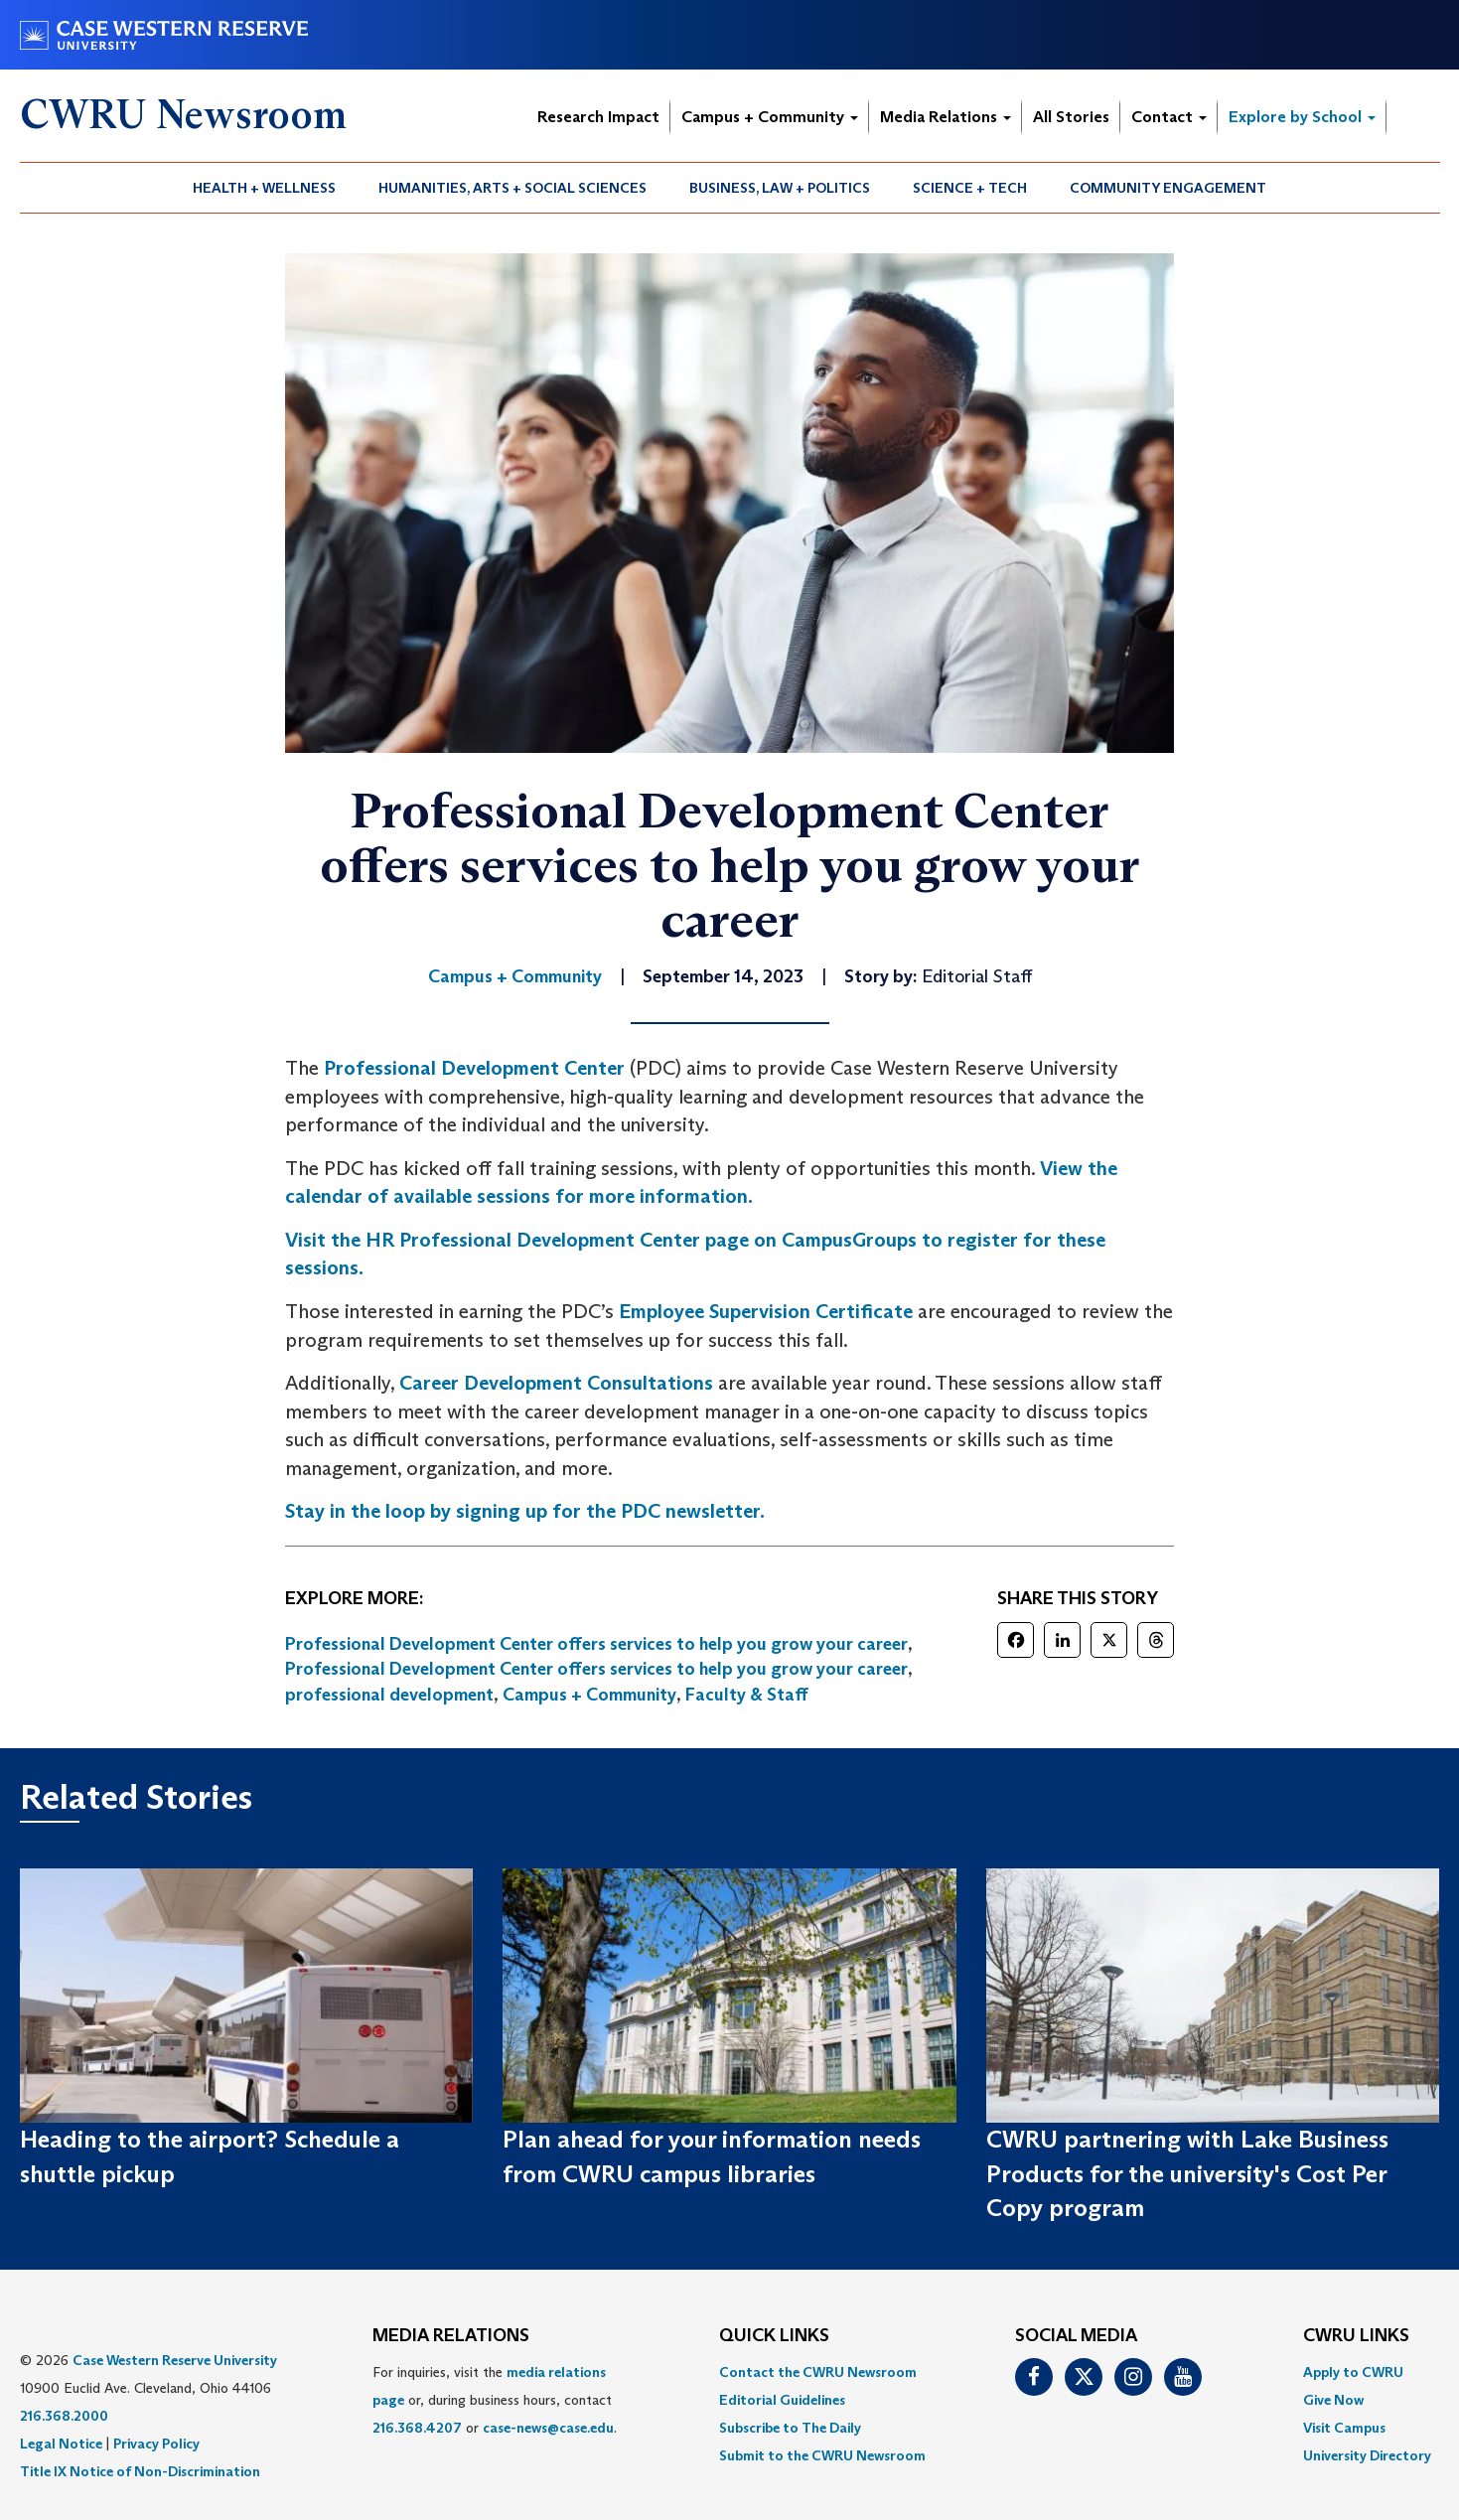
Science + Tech (970, 188)
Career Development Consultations (556, 1383)
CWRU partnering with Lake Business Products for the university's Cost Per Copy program (1187, 2173)
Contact (1169, 116)
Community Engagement (1168, 188)
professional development (389, 1694)
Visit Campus (1344, 2428)
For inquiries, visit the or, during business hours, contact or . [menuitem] (494, 2400)
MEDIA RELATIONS (450, 2336)
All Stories (1071, 116)
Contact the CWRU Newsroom (818, 2372)
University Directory (1367, 2455)
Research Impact (598, 116)
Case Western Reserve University (175, 2360)
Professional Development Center (474, 1068)
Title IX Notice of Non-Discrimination (140, 2471)
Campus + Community (769, 116)
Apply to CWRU (1353, 2372)
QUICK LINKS (774, 2336)
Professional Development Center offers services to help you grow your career (596, 1644)
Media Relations (945, 116)
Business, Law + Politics (779, 188)
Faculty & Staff (746, 1694)
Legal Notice (61, 2443)
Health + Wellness (264, 188)
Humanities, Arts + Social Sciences (512, 188)
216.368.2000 (64, 2416)
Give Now (1333, 2400)
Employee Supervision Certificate (766, 1311)
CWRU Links (1356, 2336)
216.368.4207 (417, 2428)
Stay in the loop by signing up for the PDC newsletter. (525, 1511)
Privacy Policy (156, 2443)
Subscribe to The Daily (790, 2428)
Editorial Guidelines (782, 2400)
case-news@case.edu (548, 2428)
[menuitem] (265, 188)
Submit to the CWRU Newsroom (822, 2455)
